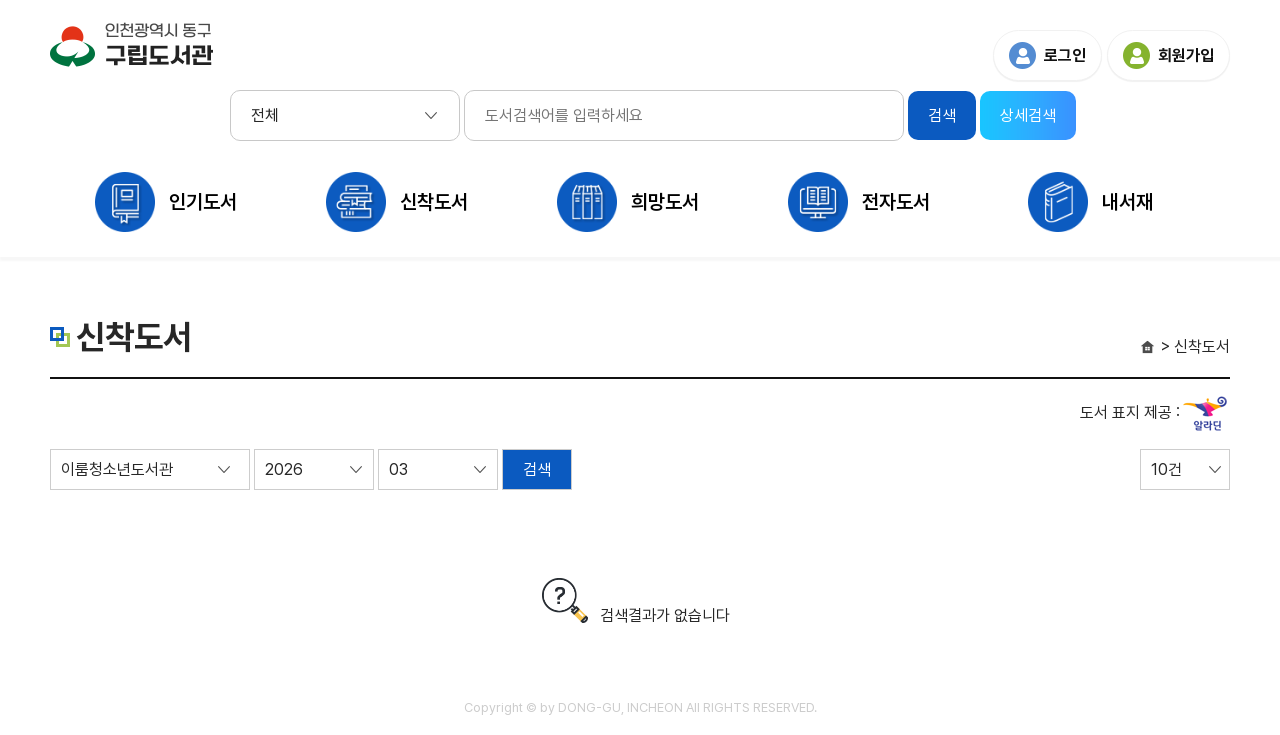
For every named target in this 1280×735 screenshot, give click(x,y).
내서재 (1127, 202)
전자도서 (896, 202)
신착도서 (434, 202)
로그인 (1065, 55)
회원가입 (1186, 55)
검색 (537, 469)
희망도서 (665, 202)
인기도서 (203, 202)
